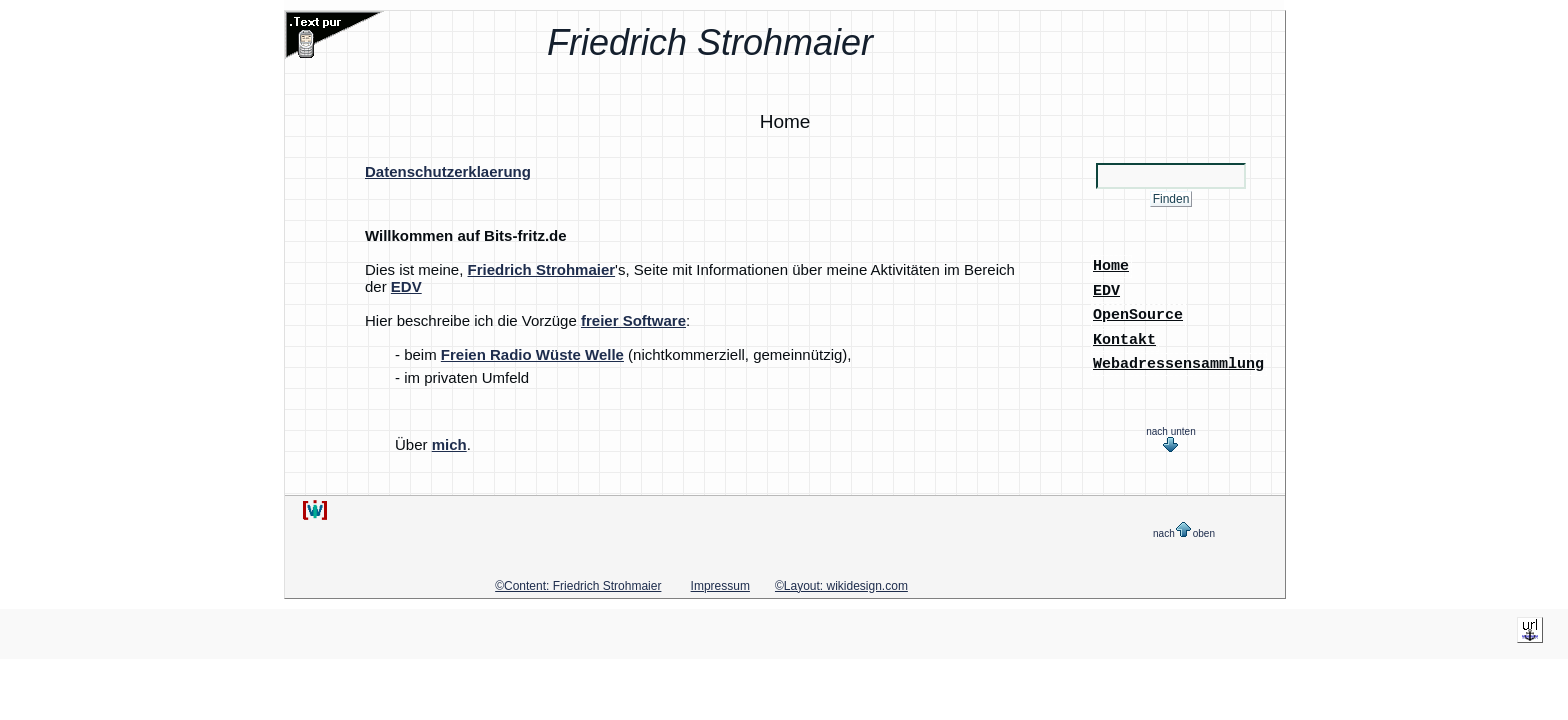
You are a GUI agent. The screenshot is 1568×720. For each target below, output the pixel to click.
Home (1111, 265)
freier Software (633, 320)
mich (449, 444)
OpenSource (1138, 312)
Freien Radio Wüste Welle (532, 354)
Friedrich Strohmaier (542, 269)
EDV (406, 286)
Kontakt (1124, 336)
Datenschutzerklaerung (448, 171)
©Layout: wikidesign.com (841, 581)
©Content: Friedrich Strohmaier (578, 581)
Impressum (720, 581)
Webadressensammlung (1178, 359)
